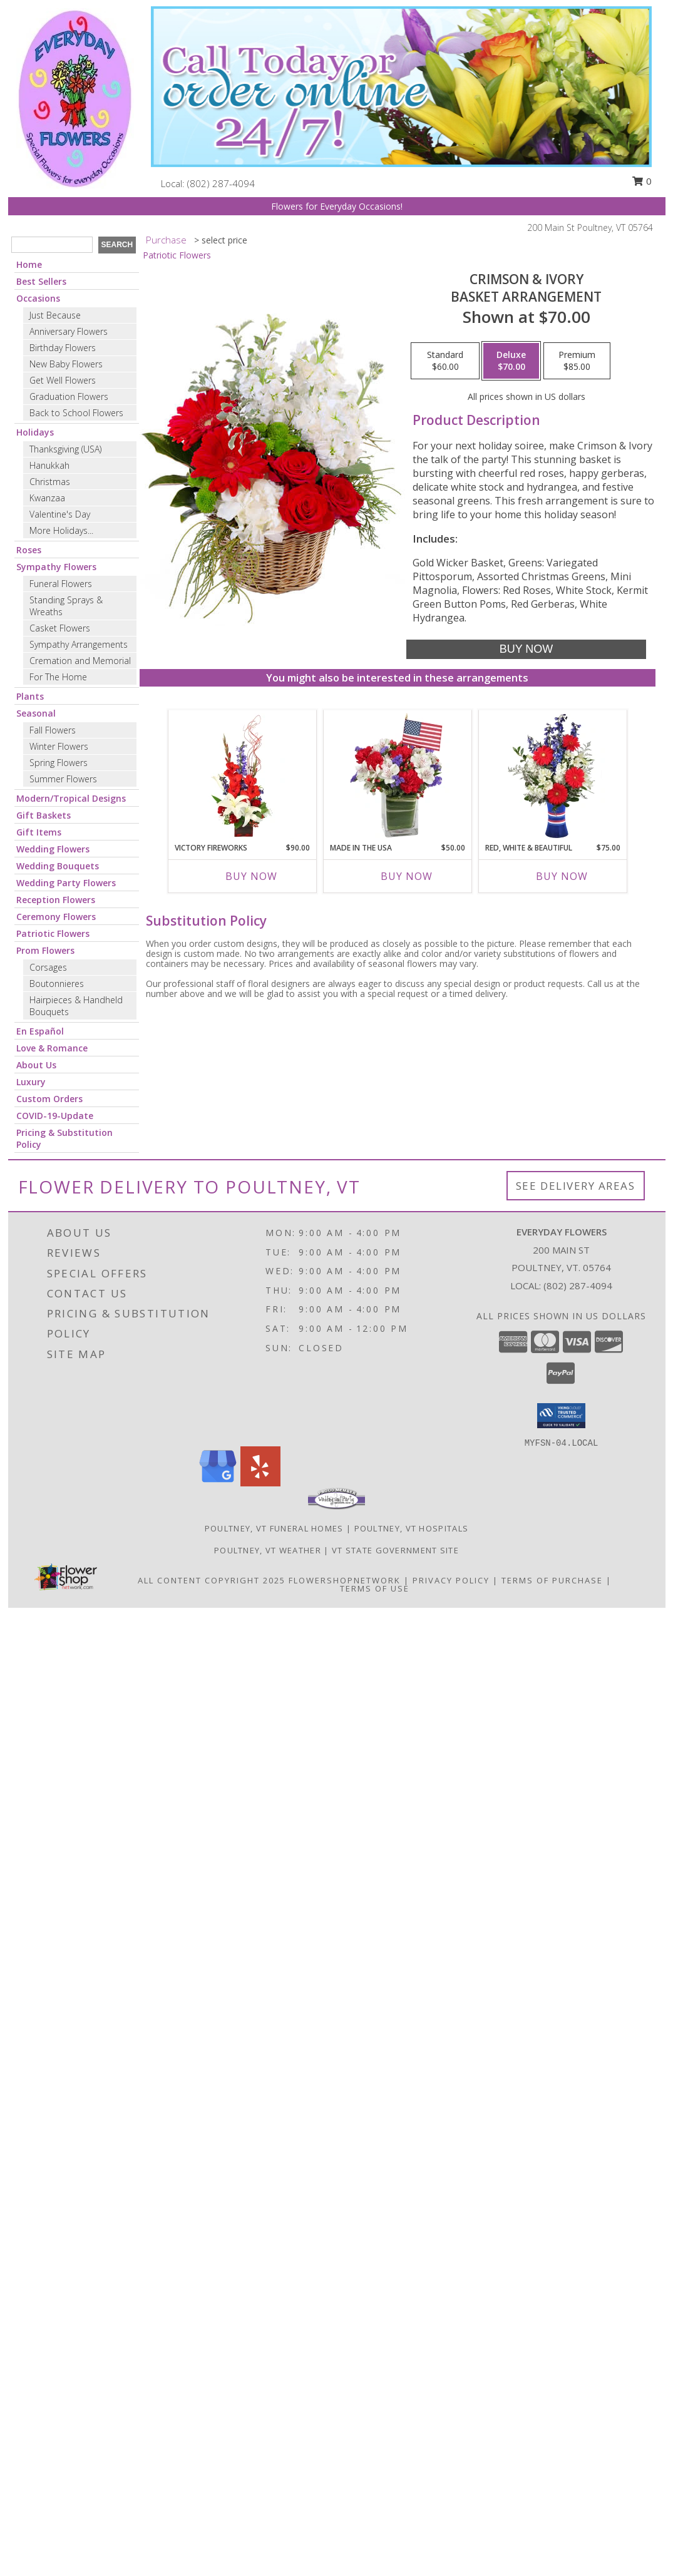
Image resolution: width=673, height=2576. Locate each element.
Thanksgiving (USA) (65, 449)
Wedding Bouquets (57, 866)
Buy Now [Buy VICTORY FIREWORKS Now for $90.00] (251, 876)
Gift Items (38, 832)
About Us (36, 1065)
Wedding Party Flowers (66, 883)
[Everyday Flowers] (75, 97)
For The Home (58, 677)
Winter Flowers (58, 746)
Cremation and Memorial (80, 661)
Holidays (35, 432)
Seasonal (36, 713)
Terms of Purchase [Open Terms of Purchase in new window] (552, 1580)
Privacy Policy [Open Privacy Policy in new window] (451, 1580)
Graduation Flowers (68, 396)
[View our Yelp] (260, 1483)
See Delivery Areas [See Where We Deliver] (575, 1185)
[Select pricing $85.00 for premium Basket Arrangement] (577, 361)
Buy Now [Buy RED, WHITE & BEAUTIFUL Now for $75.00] (562, 876)
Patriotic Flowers (53, 933)
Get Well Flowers (62, 380)
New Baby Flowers (66, 364)
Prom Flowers (45, 950)
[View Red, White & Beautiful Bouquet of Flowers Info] (552, 776)
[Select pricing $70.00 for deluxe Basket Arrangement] (511, 361)
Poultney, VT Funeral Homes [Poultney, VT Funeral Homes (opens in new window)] (274, 1528)
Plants (30, 696)
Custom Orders (49, 1099)
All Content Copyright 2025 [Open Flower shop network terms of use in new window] (211, 1580)
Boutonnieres (56, 983)
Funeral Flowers (60, 584)
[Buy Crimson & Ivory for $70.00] (526, 649)
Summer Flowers (63, 779)
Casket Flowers (59, 628)
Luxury (31, 1082)
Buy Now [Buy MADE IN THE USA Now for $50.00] (407, 876)
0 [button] (642, 181)
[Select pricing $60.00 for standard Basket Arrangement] (445, 361)
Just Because (55, 315)
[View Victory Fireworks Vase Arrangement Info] (242, 776)
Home (29, 264)
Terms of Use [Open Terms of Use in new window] (374, 1588)
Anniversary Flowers (68, 331)
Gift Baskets (43, 815)
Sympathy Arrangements (78, 644)
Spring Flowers (58, 763)
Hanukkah (49, 465)
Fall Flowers (52, 730)
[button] (561, 1415)
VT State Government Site (395, 1550)
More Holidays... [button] (61, 530)
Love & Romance (52, 1048)
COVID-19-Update (54, 1116)
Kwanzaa (47, 498)
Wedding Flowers (53, 849)
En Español (40, 1031)
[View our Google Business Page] (218, 1483)
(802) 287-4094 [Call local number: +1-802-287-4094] (221, 183)
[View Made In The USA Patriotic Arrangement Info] (397, 776)
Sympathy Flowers (56, 567)
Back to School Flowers (76, 413)
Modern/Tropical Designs (71, 798)
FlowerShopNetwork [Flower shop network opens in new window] (345, 1580)
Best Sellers (41, 281)
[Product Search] (52, 245)
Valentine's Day (59, 514)
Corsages (48, 967)
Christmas (49, 482)
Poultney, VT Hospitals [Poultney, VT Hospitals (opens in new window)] (411, 1528)
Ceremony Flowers (56, 917)
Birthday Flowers (62, 348)
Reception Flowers (55, 900)
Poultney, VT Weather (267, 1550)
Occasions (38, 298)
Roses (28, 550)
